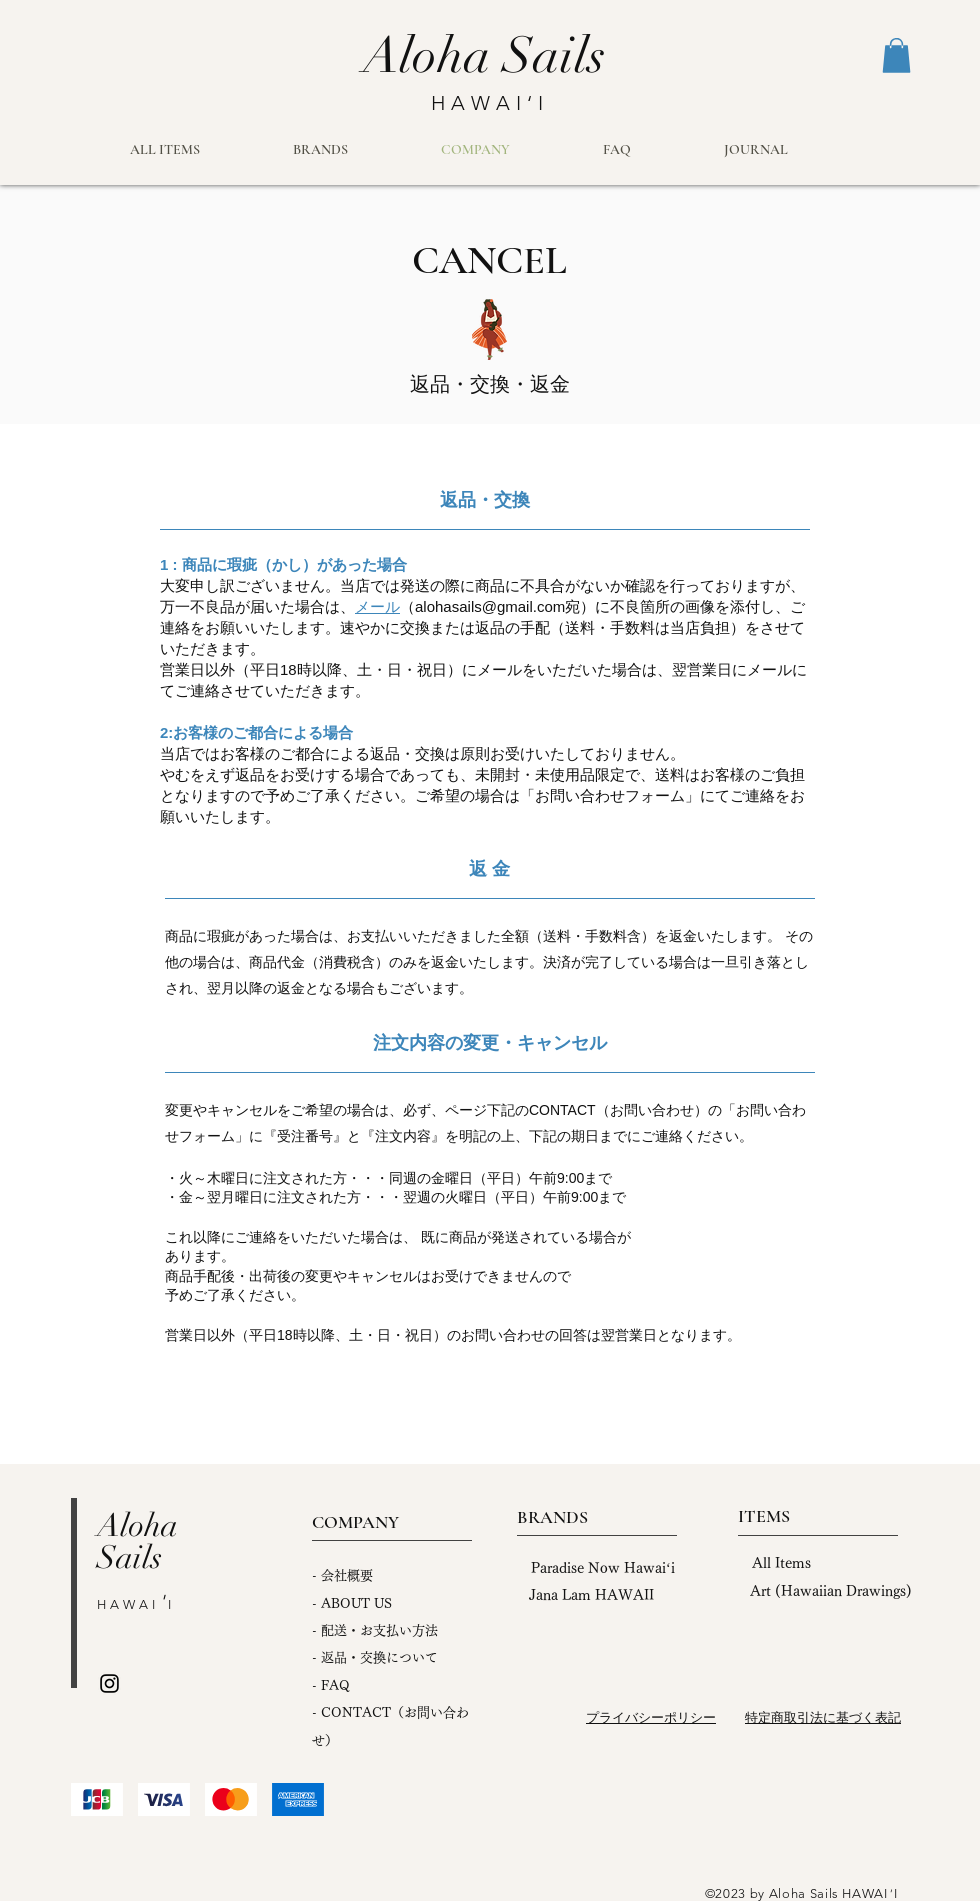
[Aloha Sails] (484, 56)
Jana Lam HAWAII (591, 1595)
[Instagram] (109, 1683)
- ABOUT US (352, 1603)
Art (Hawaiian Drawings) (831, 1591)
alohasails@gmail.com (490, 606)
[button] (896, 55)
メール (377, 606)
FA (330, 1685)
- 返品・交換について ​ (375, 1657)
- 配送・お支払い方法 (375, 1630)
